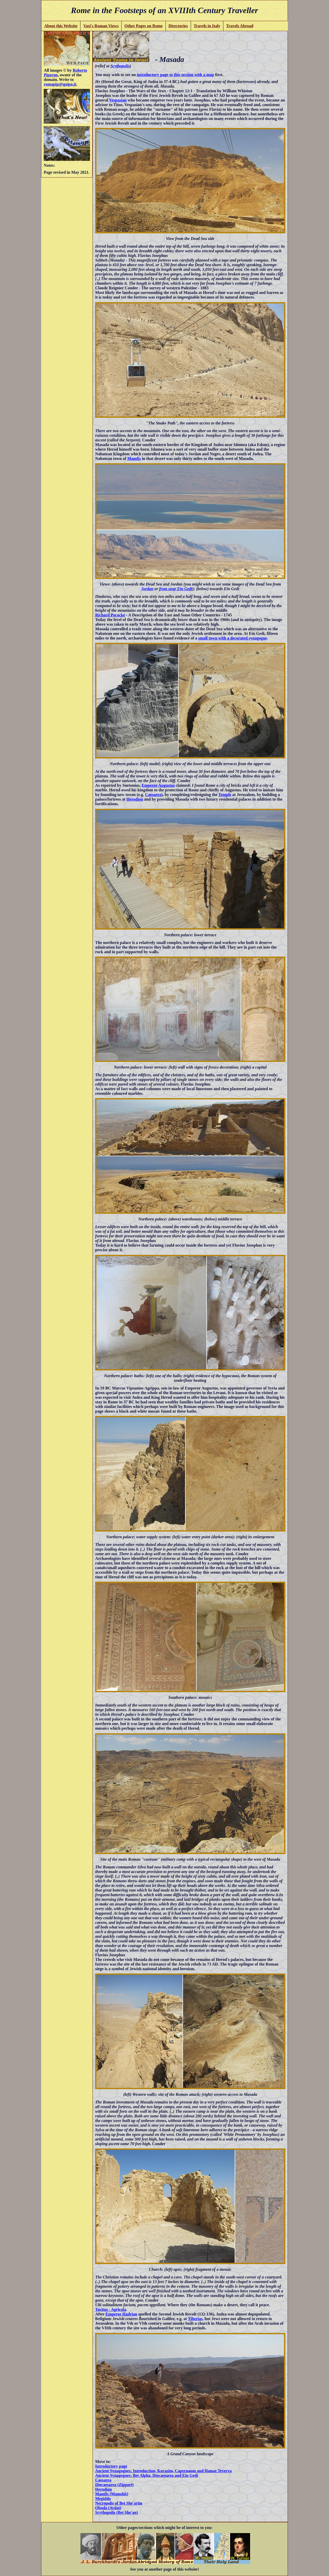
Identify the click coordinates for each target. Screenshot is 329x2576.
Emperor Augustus (158, 785)
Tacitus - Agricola (110, 2309)
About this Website (61, 26)
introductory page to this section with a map (175, 74)
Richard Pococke (110, 615)
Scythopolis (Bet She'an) (116, 2512)
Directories (178, 26)
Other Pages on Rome (143, 26)
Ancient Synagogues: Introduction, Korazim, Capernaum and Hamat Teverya (163, 2471)
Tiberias (195, 2318)
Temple (224, 794)
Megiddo (103, 2498)
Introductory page (111, 2466)
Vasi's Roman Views (100, 26)
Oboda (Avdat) (108, 2508)
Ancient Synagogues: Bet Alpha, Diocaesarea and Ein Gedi (146, 2475)
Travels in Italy (207, 26)
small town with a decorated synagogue (232, 638)
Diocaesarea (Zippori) (114, 2484)
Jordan (147, 589)
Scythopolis (120, 66)
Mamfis (134, 458)
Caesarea (153, 794)
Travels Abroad (239, 26)
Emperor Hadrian (121, 2314)
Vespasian (118, 100)
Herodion (134, 799)
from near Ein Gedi (175, 589)
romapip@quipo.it (60, 84)
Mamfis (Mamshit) (111, 2494)
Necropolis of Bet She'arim (118, 2503)
